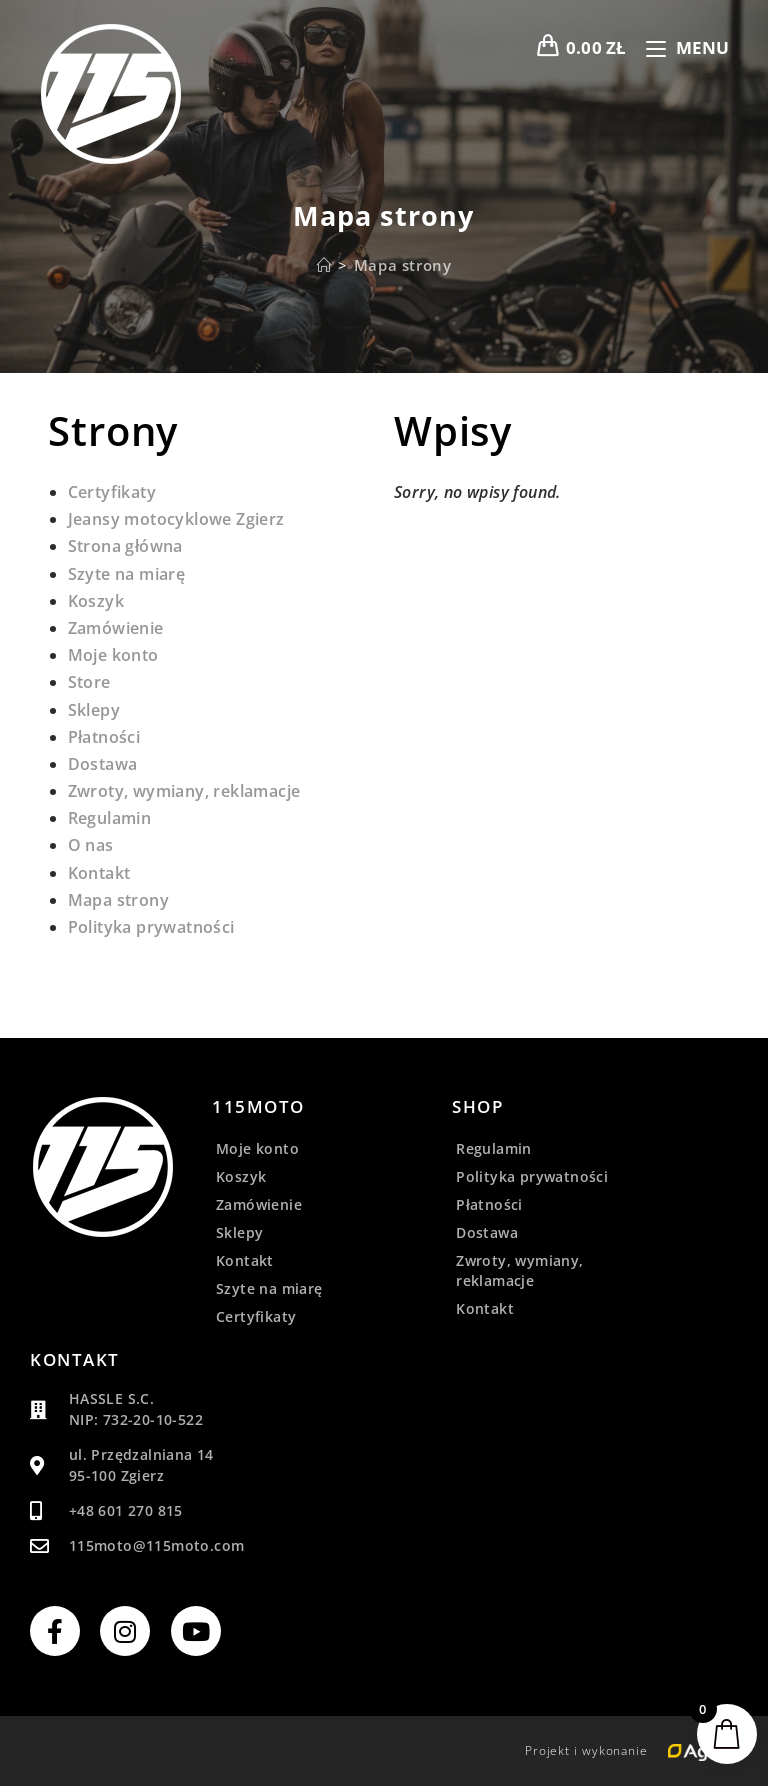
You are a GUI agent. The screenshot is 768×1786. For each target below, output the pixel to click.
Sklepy (94, 710)
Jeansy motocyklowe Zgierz (176, 519)
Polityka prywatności (151, 927)
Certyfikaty (112, 492)
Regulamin (110, 818)
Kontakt (99, 873)
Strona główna (125, 546)
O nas (91, 845)
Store (89, 682)
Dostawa (103, 764)
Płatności (104, 737)
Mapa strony (403, 265)
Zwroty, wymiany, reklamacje (184, 791)
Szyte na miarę (127, 574)
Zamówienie (116, 628)
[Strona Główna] (325, 265)
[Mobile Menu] (680, 47)
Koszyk (96, 601)
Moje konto (113, 655)
